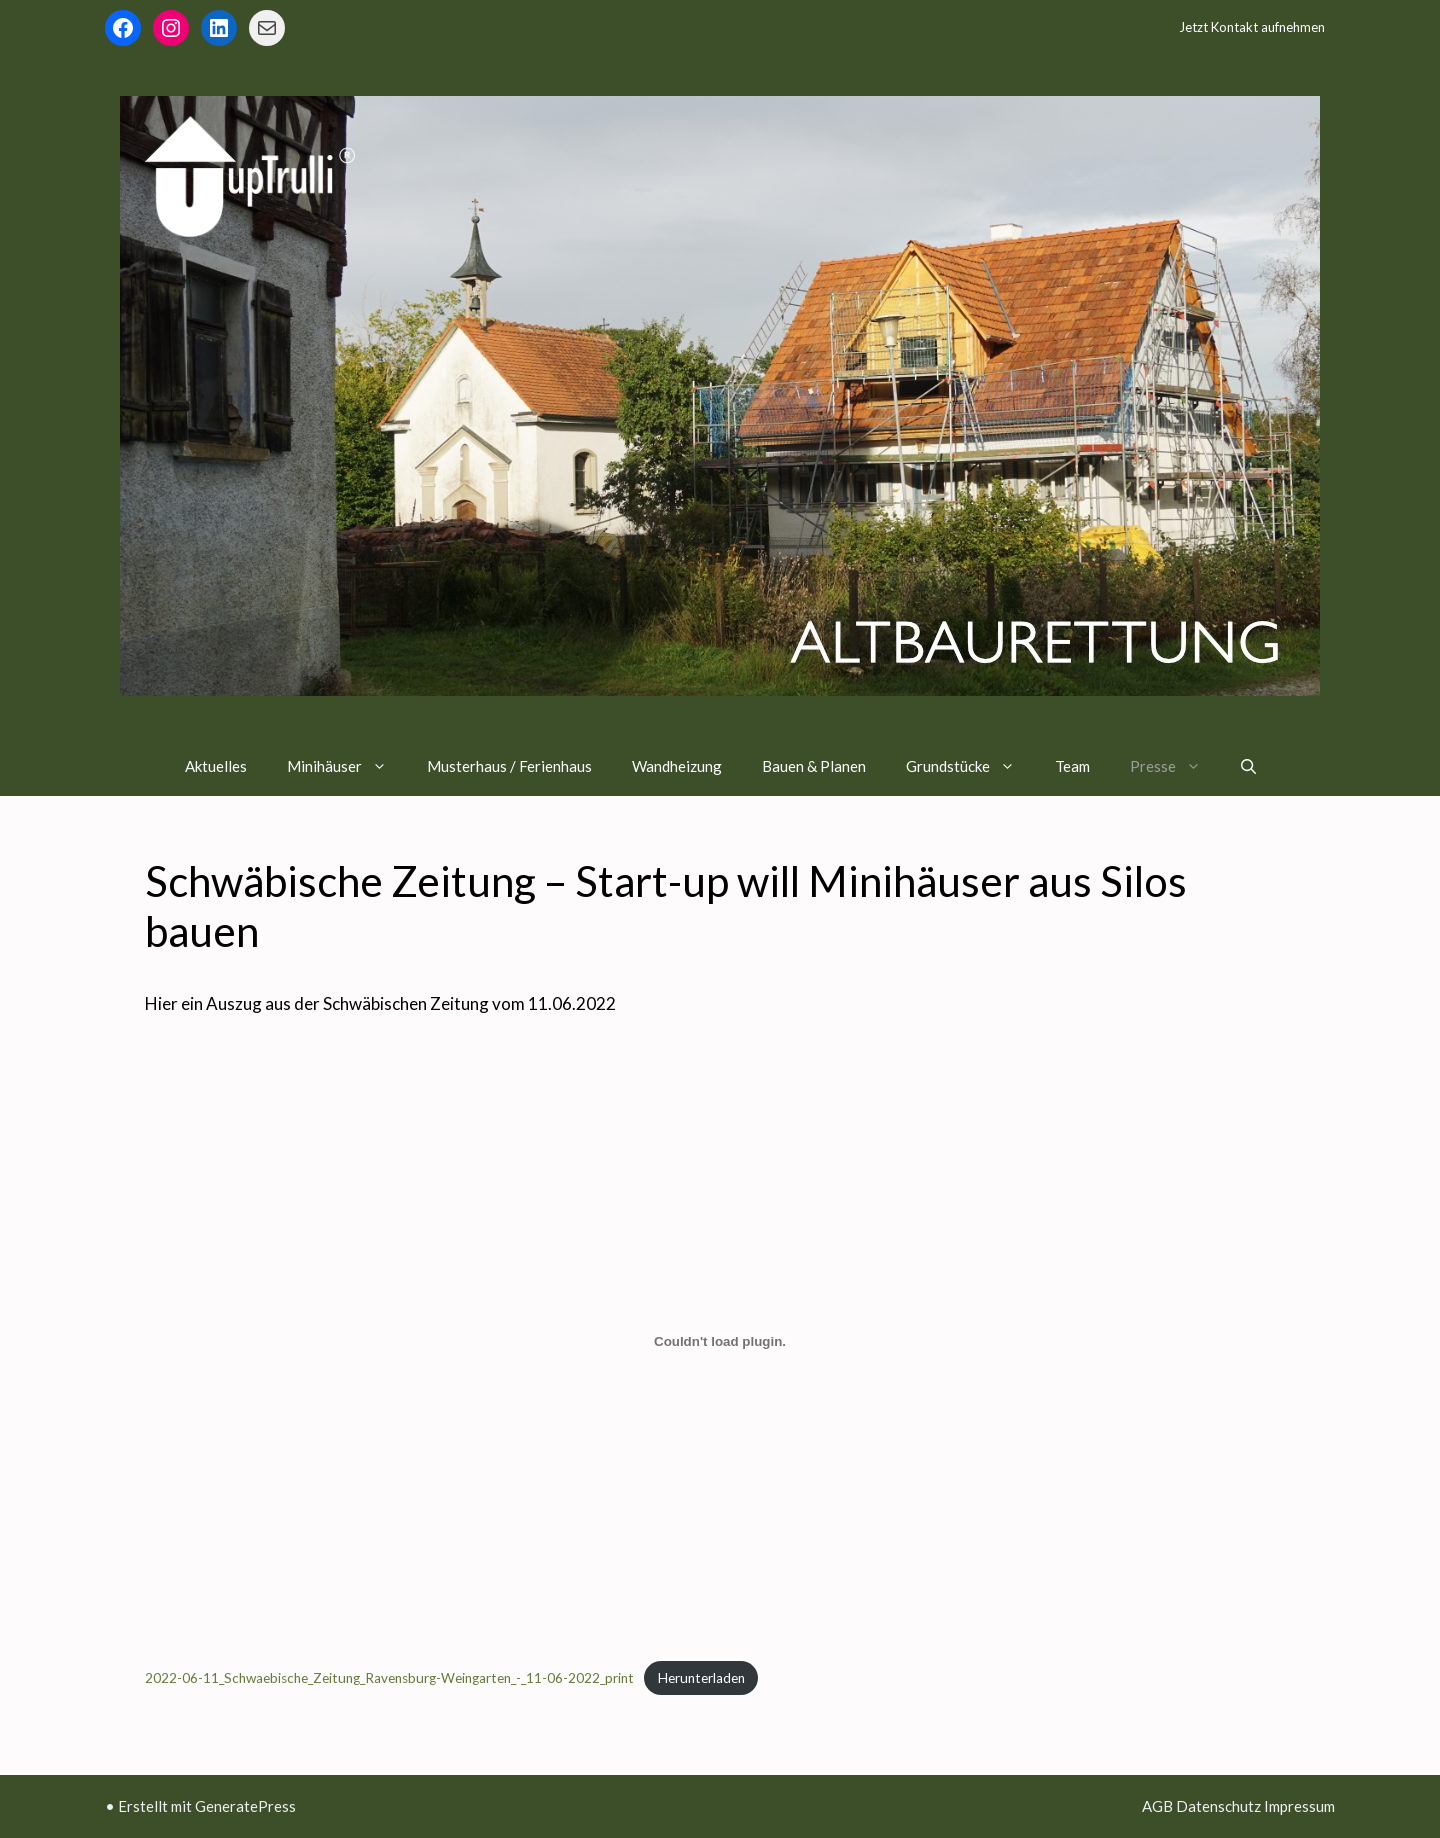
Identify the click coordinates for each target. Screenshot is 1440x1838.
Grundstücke (970, 766)
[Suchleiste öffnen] (1248, 766)
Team (1072, 766)
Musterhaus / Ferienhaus (509, 766)
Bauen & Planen (814, 766)
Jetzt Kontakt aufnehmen (1252, 27)
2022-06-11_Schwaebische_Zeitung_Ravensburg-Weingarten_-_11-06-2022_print (389, 1678)
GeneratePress (245, 1806)
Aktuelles (216, 766)
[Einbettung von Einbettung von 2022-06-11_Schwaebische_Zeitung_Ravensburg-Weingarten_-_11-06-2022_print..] (720, 1342)
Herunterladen (701, 1678)
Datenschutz (1218, 1806)
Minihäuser (347, 766)
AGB (1157, 1806)
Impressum (1299, 1806)
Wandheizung (677, 766)
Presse (1175, 766)
